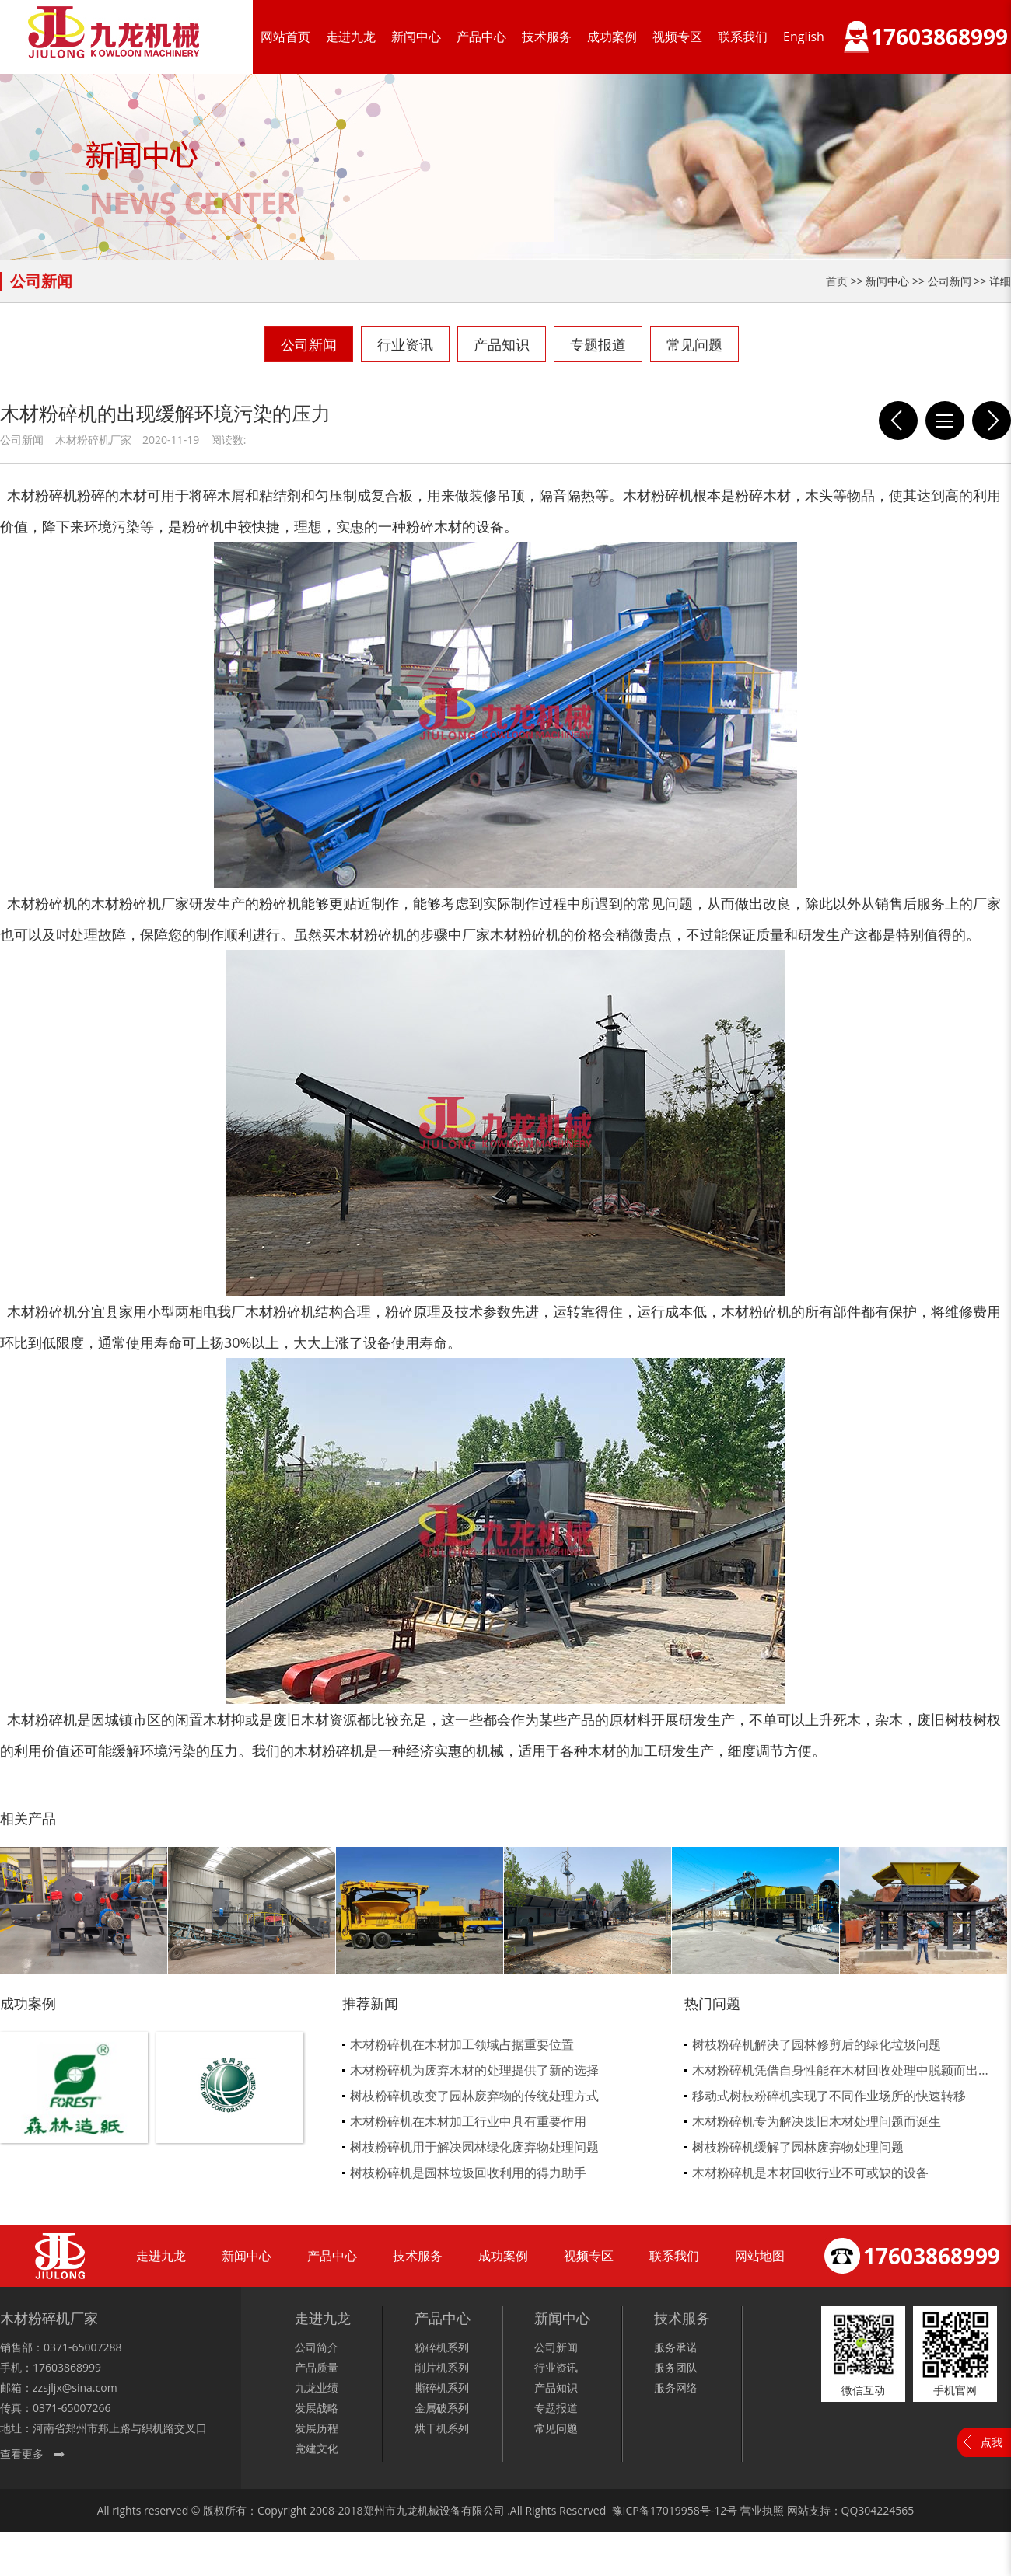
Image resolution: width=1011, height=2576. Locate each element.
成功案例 (612, 36)
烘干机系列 (442, 2428)
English (803, 36)
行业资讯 (405, 344)
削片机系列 (442, 2367)
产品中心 (481, 36)
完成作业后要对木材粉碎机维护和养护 (991, 420)
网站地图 (760, 2255)
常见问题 (694, 344)
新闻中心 (416, 36)
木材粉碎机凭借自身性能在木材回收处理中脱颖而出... (840, 2070)
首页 (837, 281)
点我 (991, 2442)
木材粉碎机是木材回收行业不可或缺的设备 (810, 2172)
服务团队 (676, 2367)
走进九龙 (351, 36)
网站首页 (285, 36)
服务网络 (676, 2387)
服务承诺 (676, 2347)
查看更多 (22, 2453)
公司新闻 (309, 344)
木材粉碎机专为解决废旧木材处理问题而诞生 (816, 2121)
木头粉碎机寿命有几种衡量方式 (898, 420)
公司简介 (316, 2347)
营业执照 (762, 2510)
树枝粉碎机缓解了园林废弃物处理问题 (798, 2146)
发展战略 (316, 2407)
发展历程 (316, 2428)
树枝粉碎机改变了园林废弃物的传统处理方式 (474, 2095)
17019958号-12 (688, 2510)
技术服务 (547, 36)
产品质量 (316, 2367)
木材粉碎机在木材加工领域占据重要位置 (462, 2044)
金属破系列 (442, 2407)
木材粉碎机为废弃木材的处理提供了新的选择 (474, 2070)
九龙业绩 (316, 2387)
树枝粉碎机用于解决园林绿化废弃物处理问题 (474, 2146)
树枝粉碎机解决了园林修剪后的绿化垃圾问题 (816, 2044)
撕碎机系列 (442, 2387)
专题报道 (598, 344)
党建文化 (316, 2448)
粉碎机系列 (442, 2347)
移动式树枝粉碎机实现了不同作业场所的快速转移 (829, 2095)
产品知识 (502, 344)
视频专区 (677, 36)
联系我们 (743, 36)
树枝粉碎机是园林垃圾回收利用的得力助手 (468, 2172)
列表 (944, 420)
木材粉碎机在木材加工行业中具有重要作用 (468, 2121)
